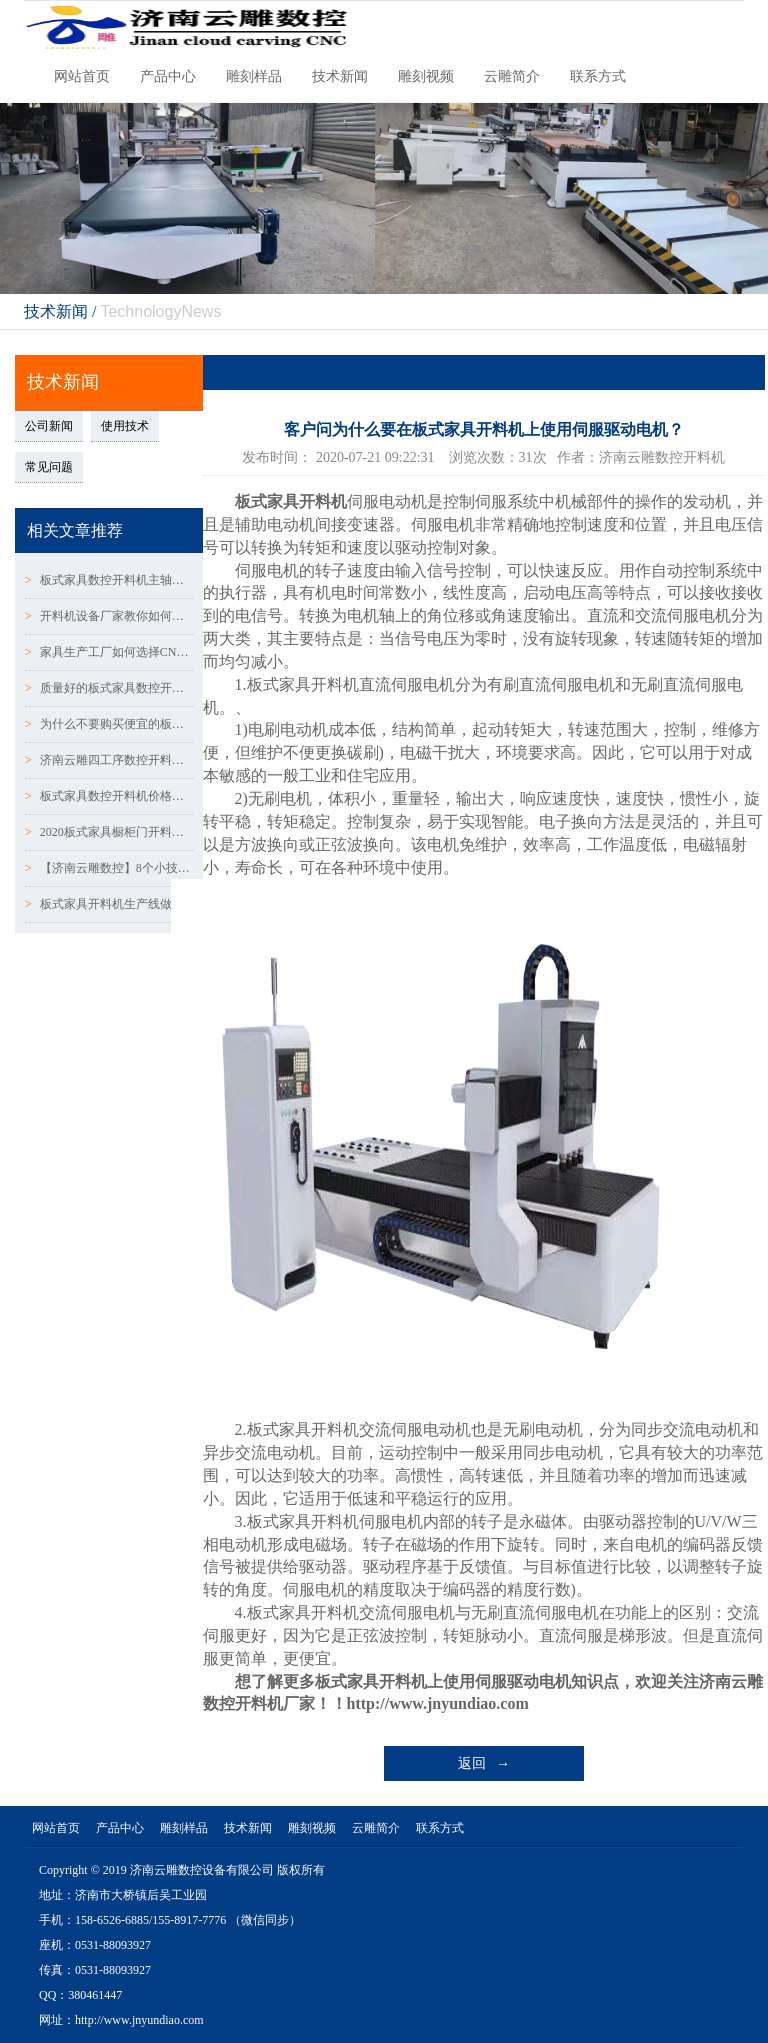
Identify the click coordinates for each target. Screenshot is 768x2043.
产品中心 (168, 76)
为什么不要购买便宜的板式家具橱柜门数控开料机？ (109, 724)
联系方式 (598, 76)
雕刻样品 (254, 76)
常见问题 (49, 467)
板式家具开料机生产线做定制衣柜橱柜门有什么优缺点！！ (109, 904)
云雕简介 (512, 76)
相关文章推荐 (75, 530)
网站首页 (82, 76)
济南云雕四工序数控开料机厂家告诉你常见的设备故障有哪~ (109, 760)
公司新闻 (49, 426)
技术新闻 (340, 76)
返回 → (484, 1763)
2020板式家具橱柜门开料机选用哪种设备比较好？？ (109, 832)
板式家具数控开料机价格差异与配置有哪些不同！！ (109, 796)
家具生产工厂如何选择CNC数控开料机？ (109, 652)
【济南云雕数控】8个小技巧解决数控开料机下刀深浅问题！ (109, 868)
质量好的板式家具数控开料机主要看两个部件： (109, 688)
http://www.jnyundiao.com (438, 1703)
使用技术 (125, 426)
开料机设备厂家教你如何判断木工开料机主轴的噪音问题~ (109, 616)
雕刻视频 (426, 76)
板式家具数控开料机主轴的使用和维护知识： (109, 580)
